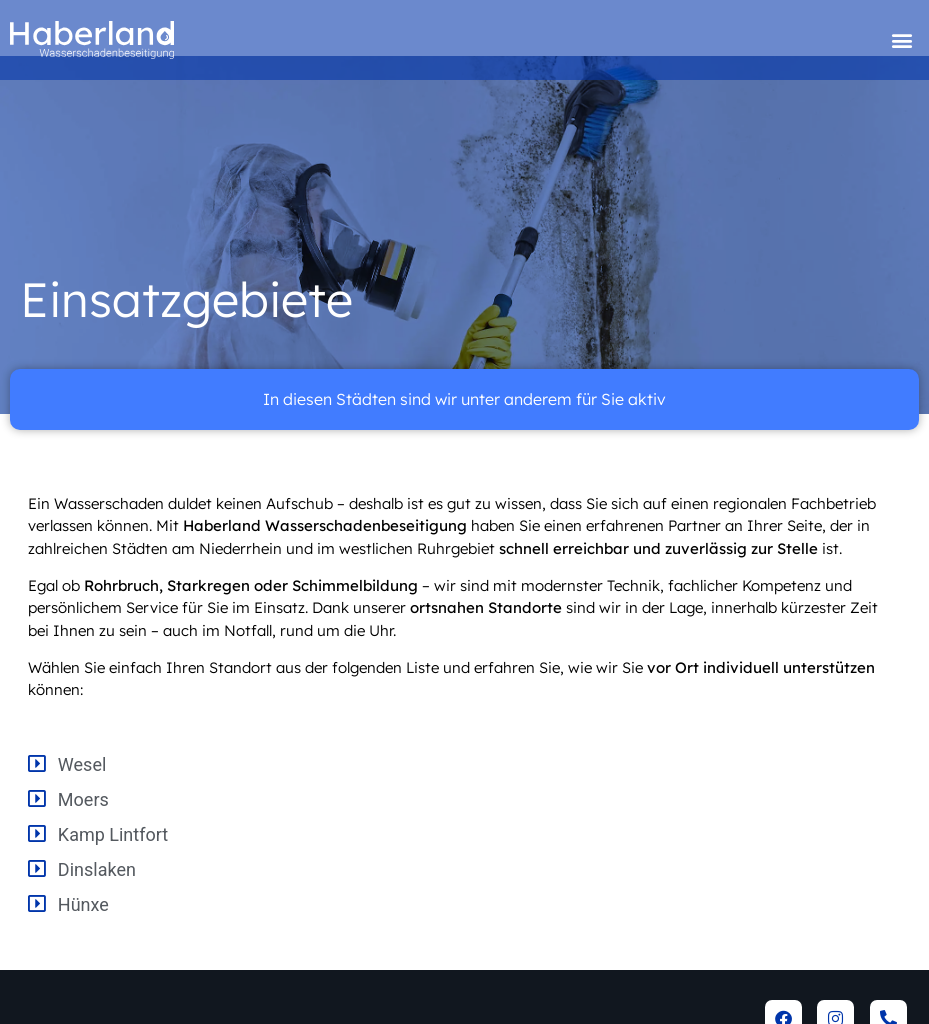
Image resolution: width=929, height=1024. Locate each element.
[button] (902, 40)
